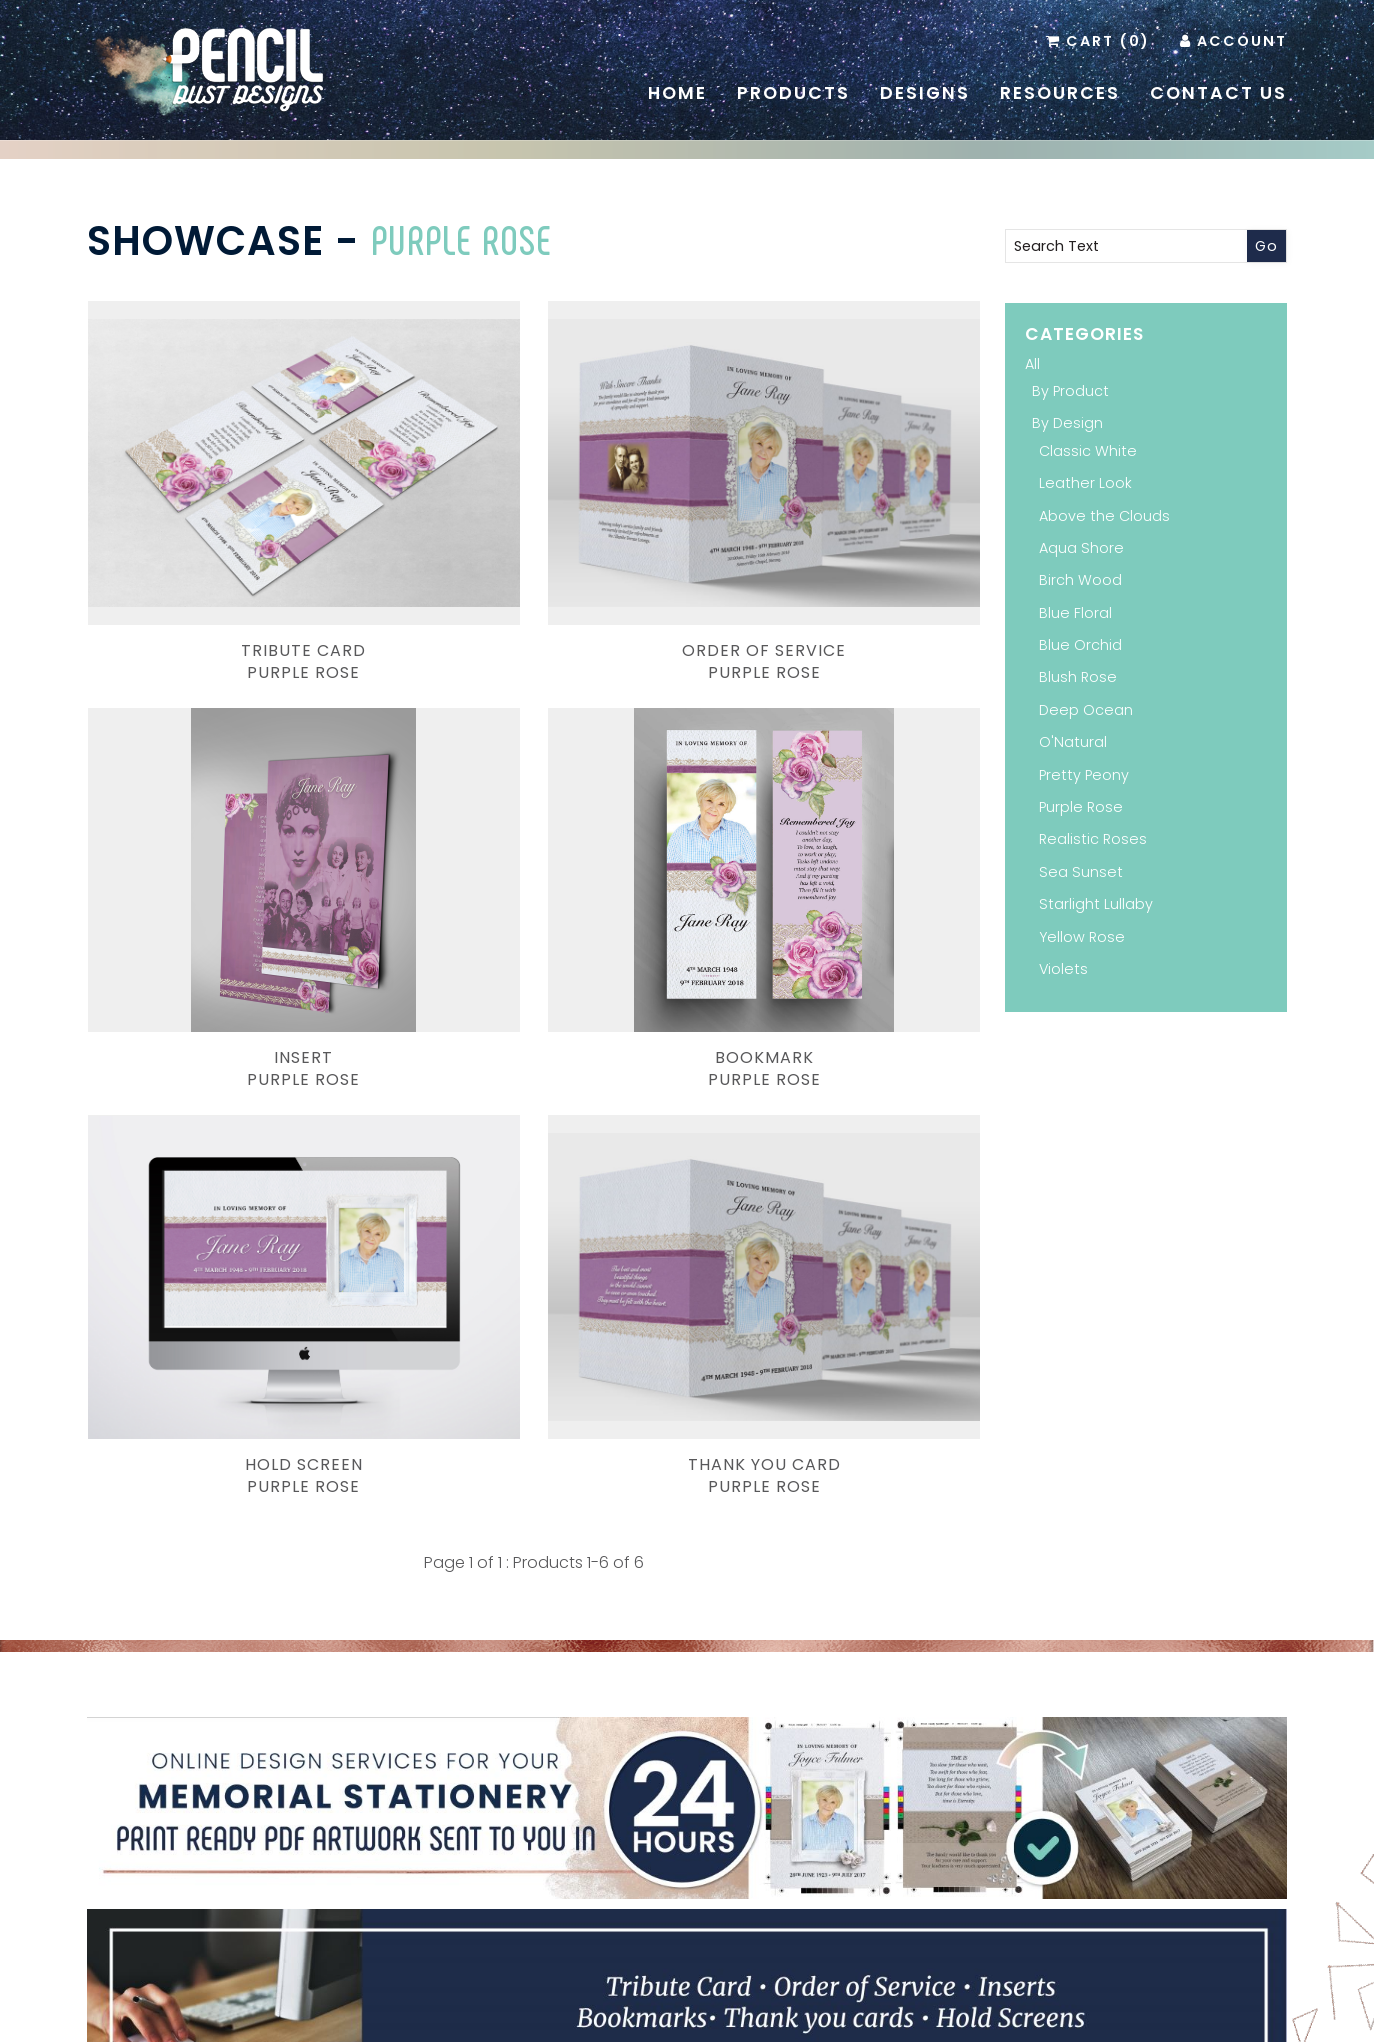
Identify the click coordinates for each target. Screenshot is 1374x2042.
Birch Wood (1080, 580)
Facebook (686, 1866)
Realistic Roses (1093, 839)
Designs (925, 93)
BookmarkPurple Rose (227, 838)
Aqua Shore (1081, 548)
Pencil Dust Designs (656, 2014)
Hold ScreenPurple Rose (534, 838)
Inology (924, 2014)
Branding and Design (500, 2014)
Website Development (803, 2014)
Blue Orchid (1080, 645)
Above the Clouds (1104, 516)
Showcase (205, 241)
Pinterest (656, 1866)
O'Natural (1073, 742)
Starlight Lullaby (1096, 904)
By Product (1070, 391)
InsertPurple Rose (840, 546)
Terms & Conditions (939, 1993)
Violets (1063, 969)
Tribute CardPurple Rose (227, 546)
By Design (1067, 423)
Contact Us (1218, 93)
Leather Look (1085, 483)
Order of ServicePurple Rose (534, 546)
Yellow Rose (1082, 937)
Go (1266, 246)
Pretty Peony (1084, 775)
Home (677, 93)
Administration (1060, 1993)
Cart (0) (1108, 41)
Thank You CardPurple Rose (840, 838)
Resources (1060, 93)
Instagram (716, 1866)
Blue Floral (1075, 613)
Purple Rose (461, 239)
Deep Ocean (1086, 710)
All (1032, 364)
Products (793, 93)
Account (1242, 41)
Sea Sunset (1081, 872)
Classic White (1088, 451)
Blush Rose (1078, 677)
